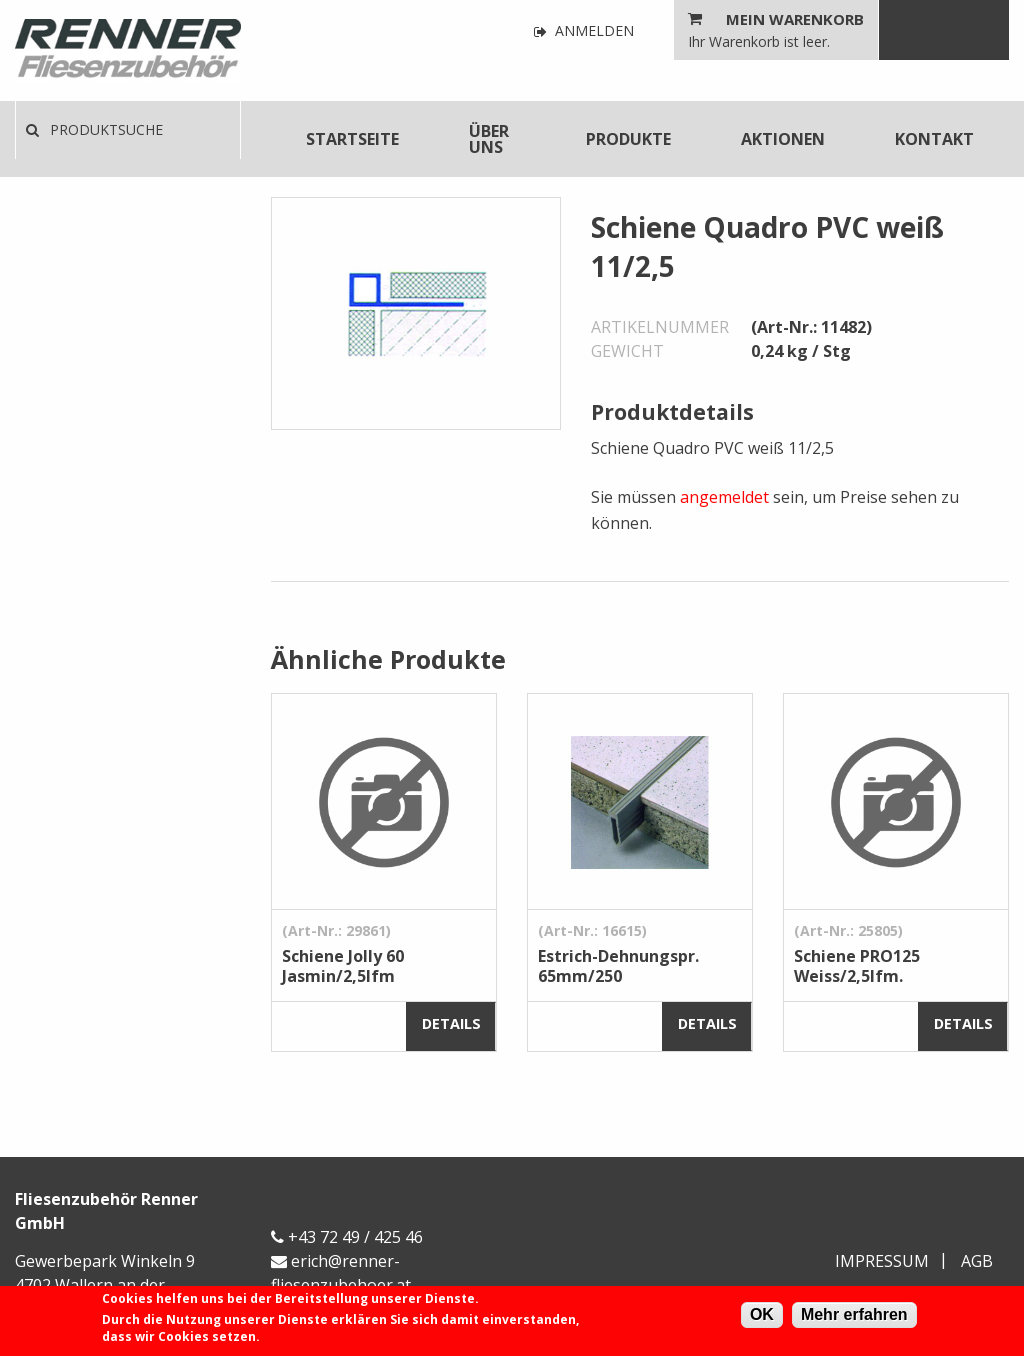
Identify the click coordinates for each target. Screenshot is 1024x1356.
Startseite (352, 139)
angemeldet (724, 497)
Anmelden (584, 31)
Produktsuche (94, 129)
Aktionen (783, 139)
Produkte (628, 139)
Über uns (489, 139)
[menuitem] (352, 139)
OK (762, 1314)
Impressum (882, 1261)
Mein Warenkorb (795, 19)
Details (451, 1023)
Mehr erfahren (854, 1314)
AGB (977, 1261)
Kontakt (934, 139)
